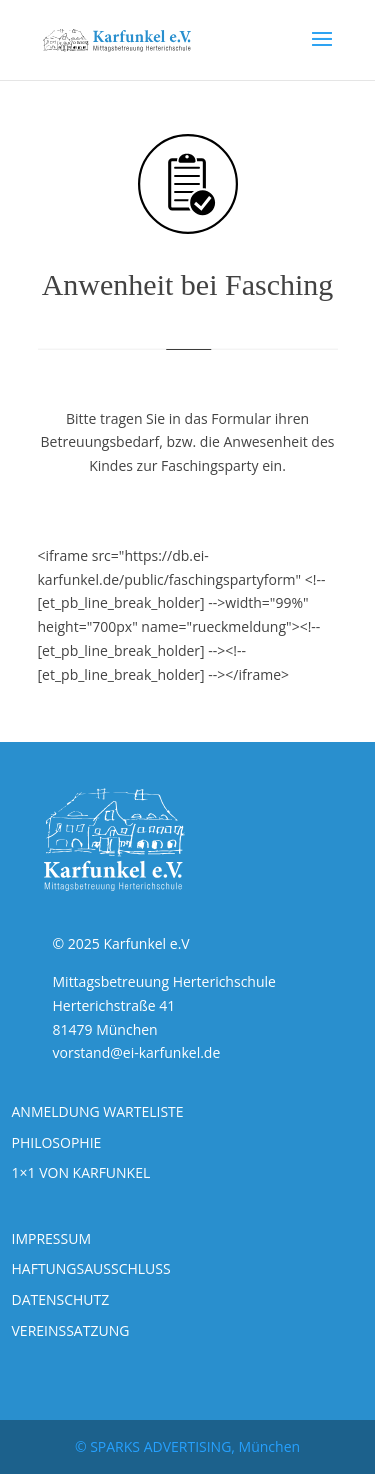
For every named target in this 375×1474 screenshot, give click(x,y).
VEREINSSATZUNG (71, 1330)
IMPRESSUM (52, 1238)
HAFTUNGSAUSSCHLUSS (91, 1268)
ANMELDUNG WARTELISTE (98, 1111)
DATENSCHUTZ (61, 1299)
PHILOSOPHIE (57, 1142)
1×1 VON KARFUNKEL (81, 1172)
